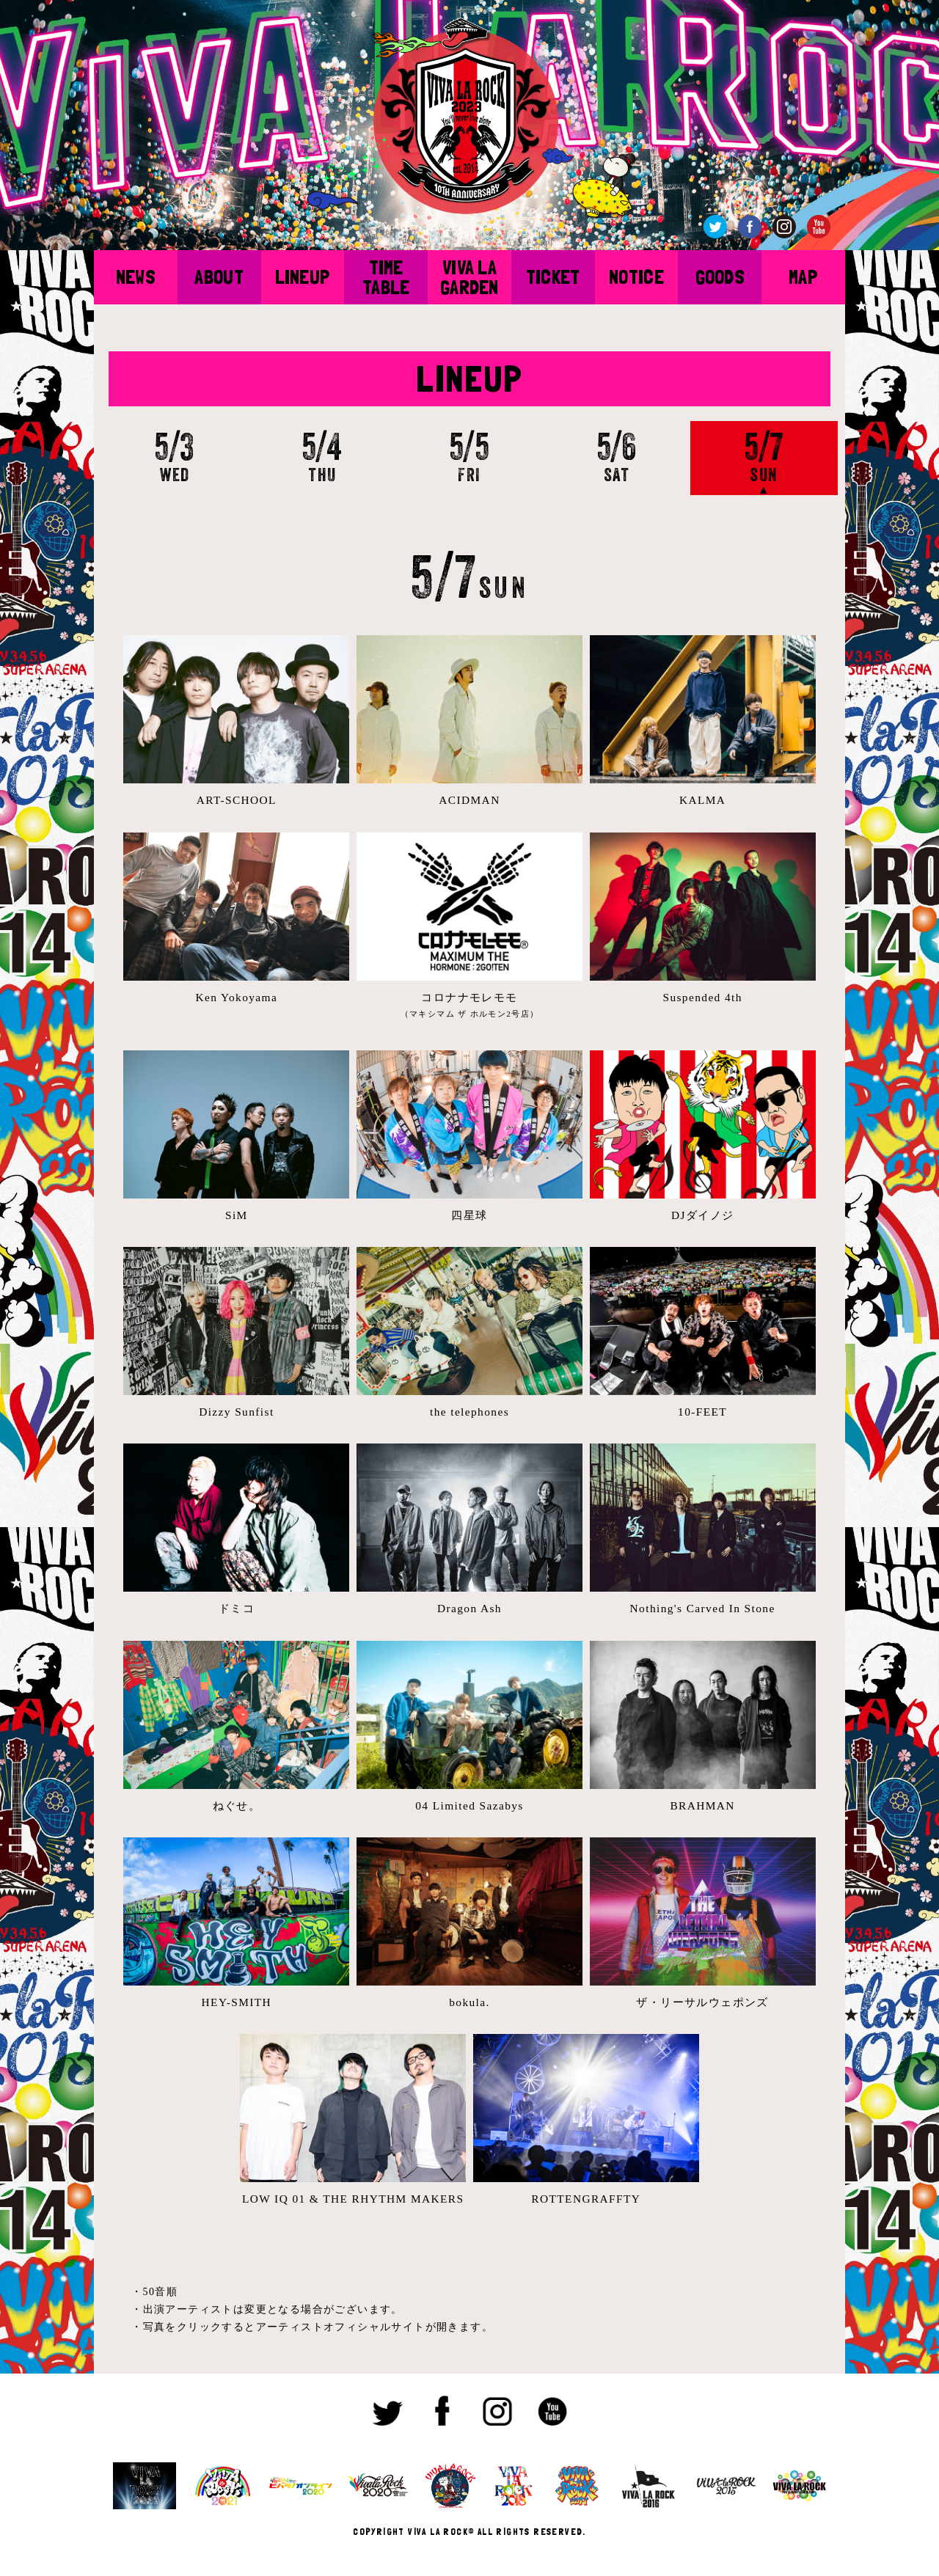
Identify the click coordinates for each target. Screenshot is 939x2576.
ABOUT (218, 276)
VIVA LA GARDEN (469, 277)
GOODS (720, 276)
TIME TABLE (385, 277)
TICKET (553, 276)
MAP (803, 276)
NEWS (136, 276)
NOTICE (636, 276)
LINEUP (303, 276)
